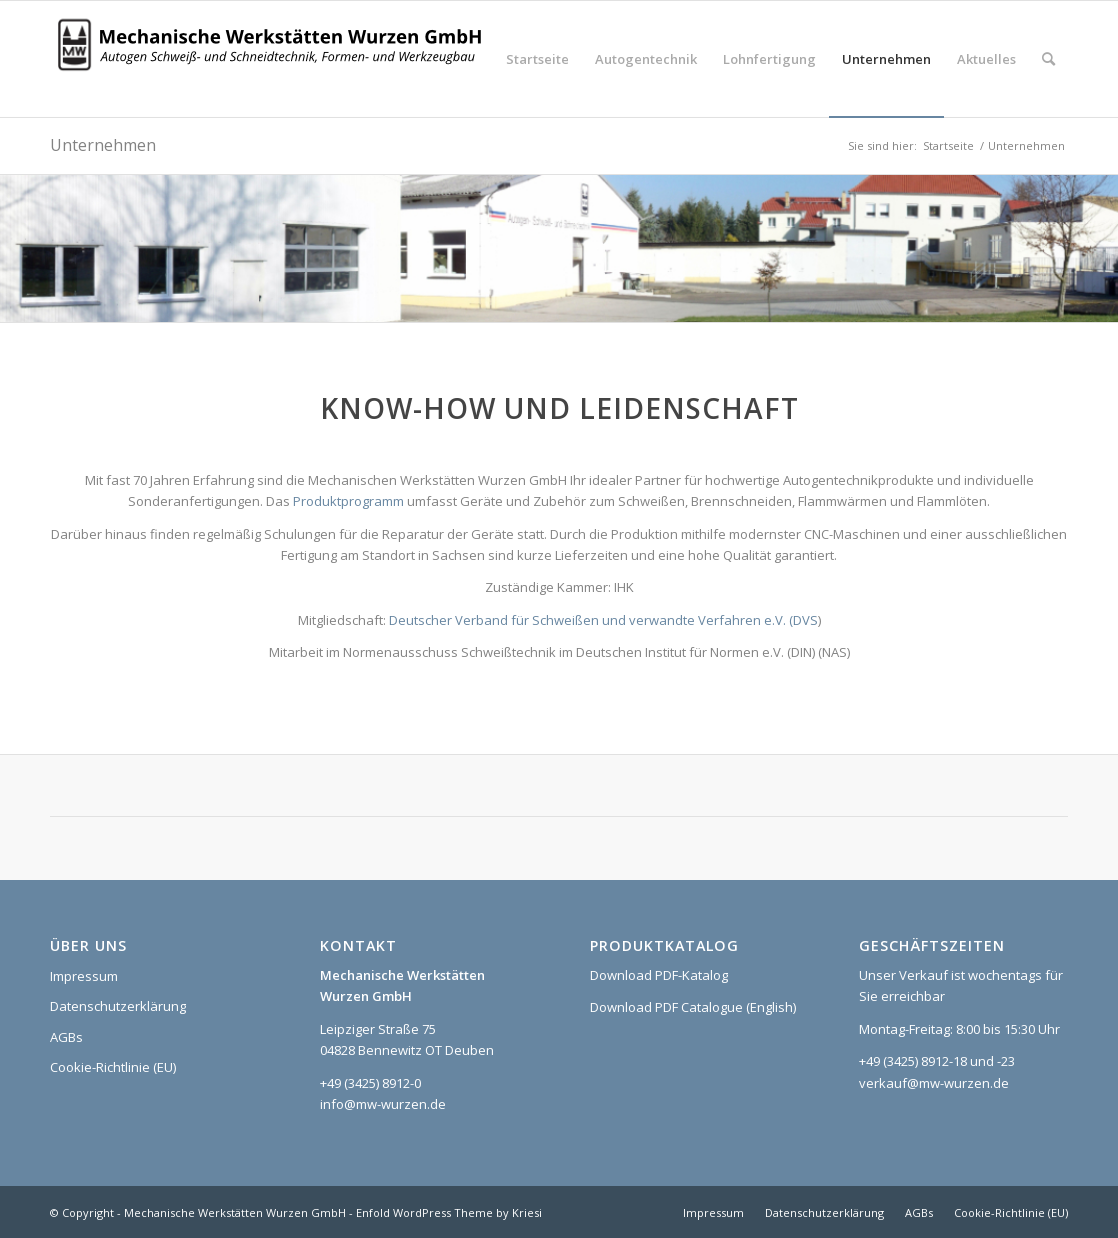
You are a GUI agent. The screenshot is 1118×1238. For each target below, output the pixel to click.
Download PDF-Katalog (659, 975)
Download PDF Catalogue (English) (693, 1007)
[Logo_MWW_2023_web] (275, 59)
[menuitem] (537, 59)
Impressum (84, 976)
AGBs (66, 1037)
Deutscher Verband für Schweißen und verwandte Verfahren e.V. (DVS (603, 620)
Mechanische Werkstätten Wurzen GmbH (235, 1212)
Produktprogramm (348, 501)
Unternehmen (103, 145)
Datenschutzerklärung (118, 1006)
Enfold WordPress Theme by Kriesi (449, 1212)
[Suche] (1048, 59)
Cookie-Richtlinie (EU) (113, 1067)
